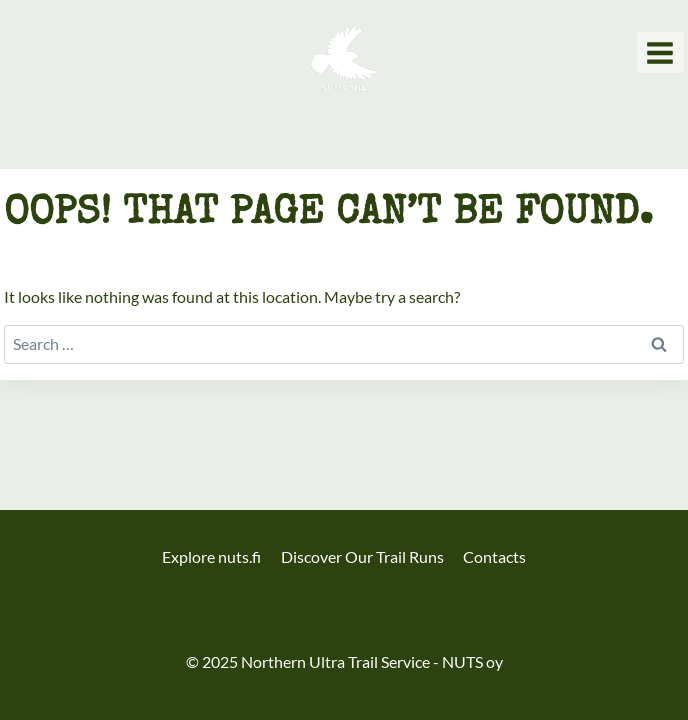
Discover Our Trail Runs (362, 556)
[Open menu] (660, 52)
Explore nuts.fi (211, 556)
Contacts (494, 556)
